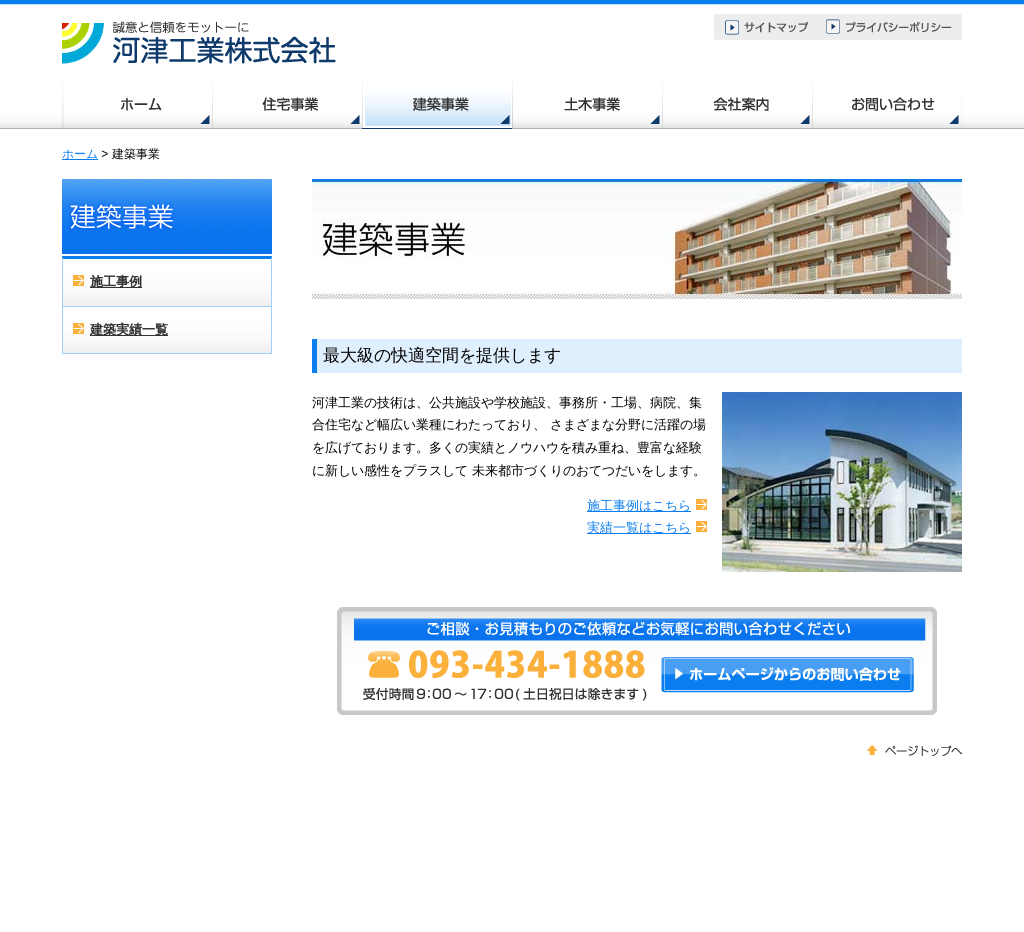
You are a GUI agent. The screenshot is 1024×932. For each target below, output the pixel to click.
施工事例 (116, 281)
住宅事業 (287, 104)
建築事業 (437, 104)
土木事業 (587, 104)
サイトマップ (766, 27)
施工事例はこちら (639, 505)
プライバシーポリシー (890, 27)
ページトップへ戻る (914, 752)
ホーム (137, 104)
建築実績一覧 (129, 329)
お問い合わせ (887, 104)
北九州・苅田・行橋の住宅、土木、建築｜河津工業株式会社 (202, 42)
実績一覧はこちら (639, 527)
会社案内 (737, 104)
